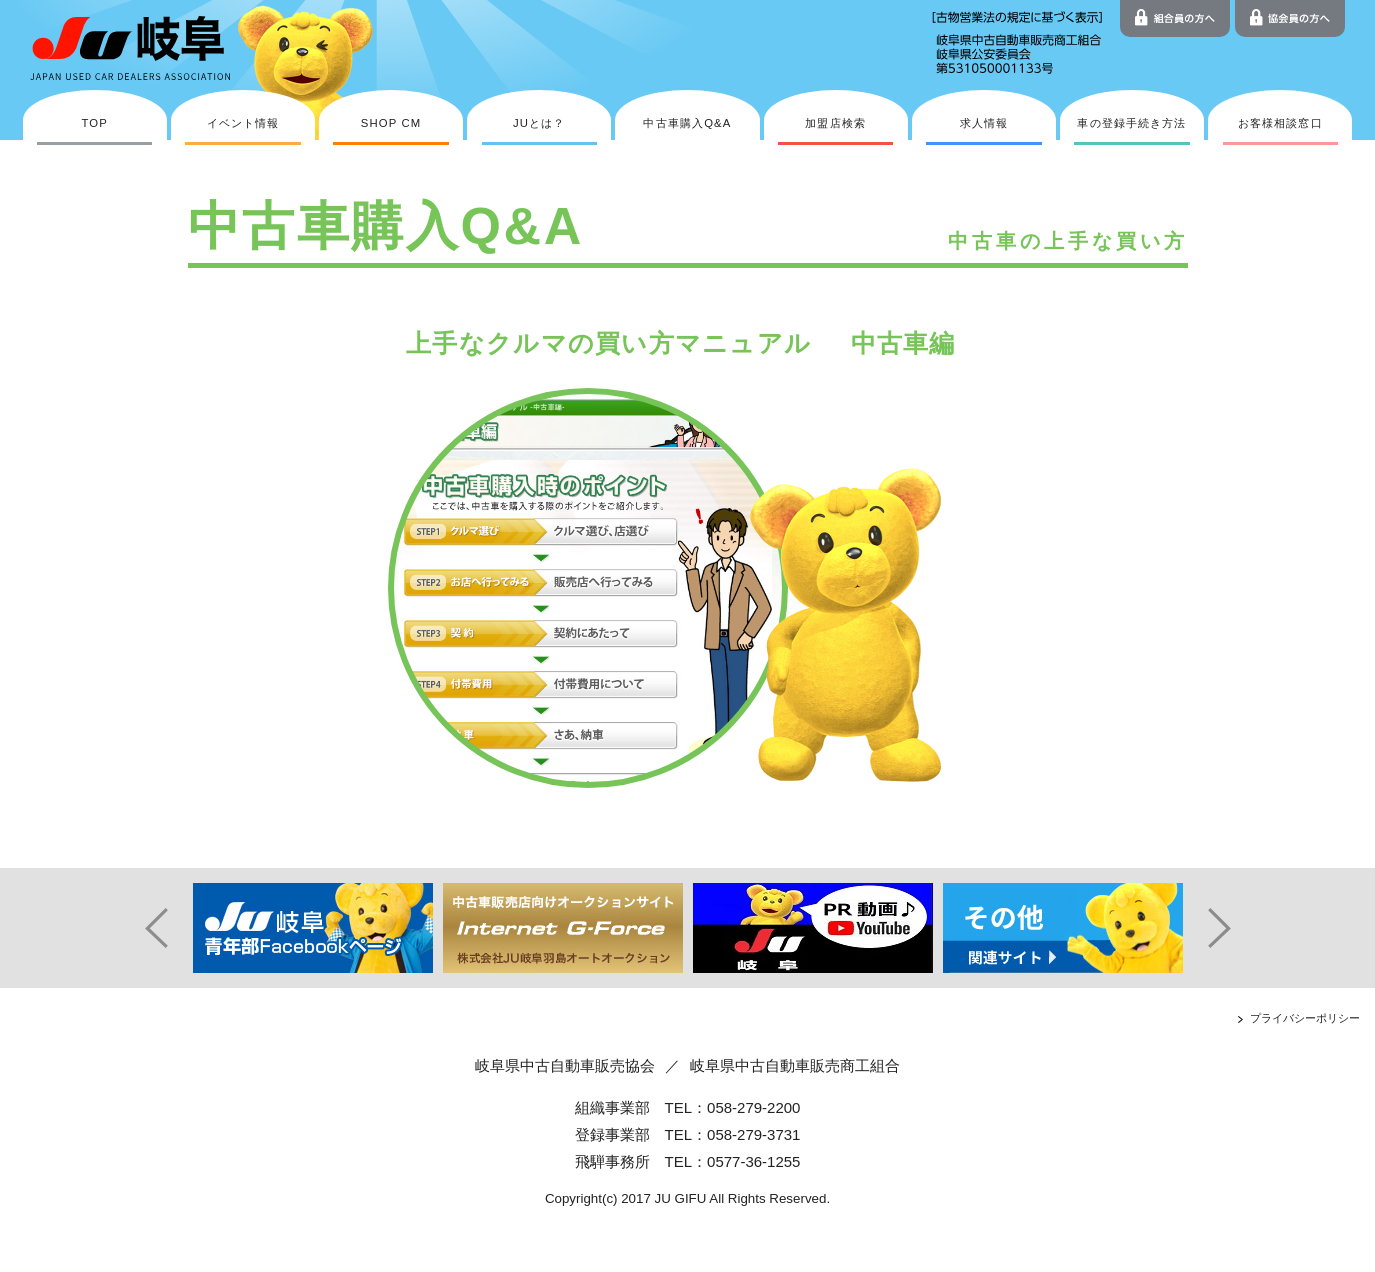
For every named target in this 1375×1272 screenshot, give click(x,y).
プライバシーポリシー (1305, 1018)
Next (1228, 928)
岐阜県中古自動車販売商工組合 (795, 1065)
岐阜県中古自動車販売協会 (565, 1065)
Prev (148, 928)
